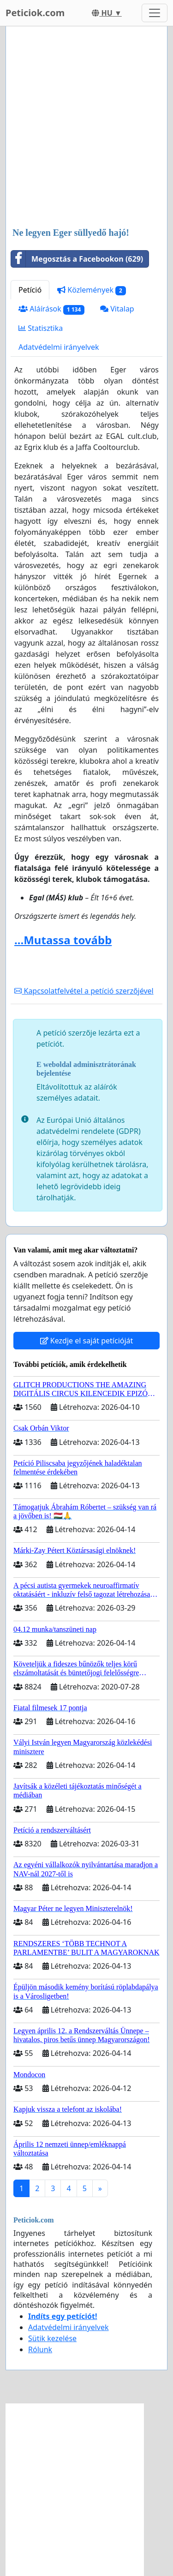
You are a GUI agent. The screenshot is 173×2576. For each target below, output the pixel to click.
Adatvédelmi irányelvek (58, 347)
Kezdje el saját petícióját (86, 1341)
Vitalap (117, 309)
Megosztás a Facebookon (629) (77, 259)
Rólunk (40, 2349)
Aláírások (51, 309)
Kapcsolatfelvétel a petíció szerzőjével (83, 991)
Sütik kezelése (52, 2338)
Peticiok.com (35, 12)
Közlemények (91, 290)
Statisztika (40, 328)
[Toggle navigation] (154, 13)
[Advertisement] (86, 127)
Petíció (30, 290)
